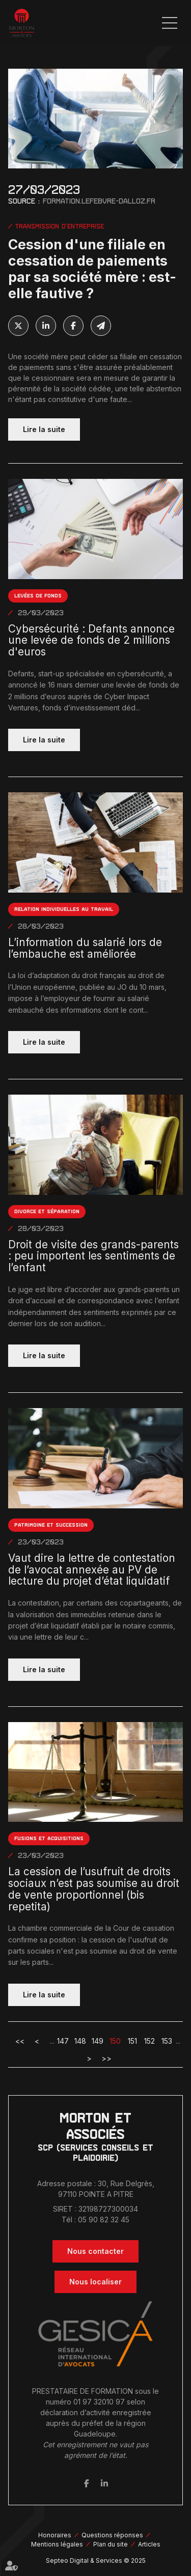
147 (63, 2041)
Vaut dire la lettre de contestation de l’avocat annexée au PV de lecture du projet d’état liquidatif (91, 1570)
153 (166, 2041)
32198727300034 (108, 2209)
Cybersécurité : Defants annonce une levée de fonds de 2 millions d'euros (91, 640)
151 (132, 2041)
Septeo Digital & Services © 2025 (96, 2560)
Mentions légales (57, 2544)
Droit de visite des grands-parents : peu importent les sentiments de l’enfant (93, 1256)
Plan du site (110, 2544)
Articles (149, 2544)
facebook (86, 2483)
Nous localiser (95, 2281)
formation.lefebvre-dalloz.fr (99, 201)
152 (149, 2041)
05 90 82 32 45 (103, 2219)
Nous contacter (95, 2251)
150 (115, 2041)
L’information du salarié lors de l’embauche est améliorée (85, 948)
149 (97, 2041)
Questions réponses (112, 2535)
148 (80, 2041)
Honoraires (54, 2535)
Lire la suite (44, 429)
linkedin (104, 2483)
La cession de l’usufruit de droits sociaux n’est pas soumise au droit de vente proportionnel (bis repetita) (93, 1889)
